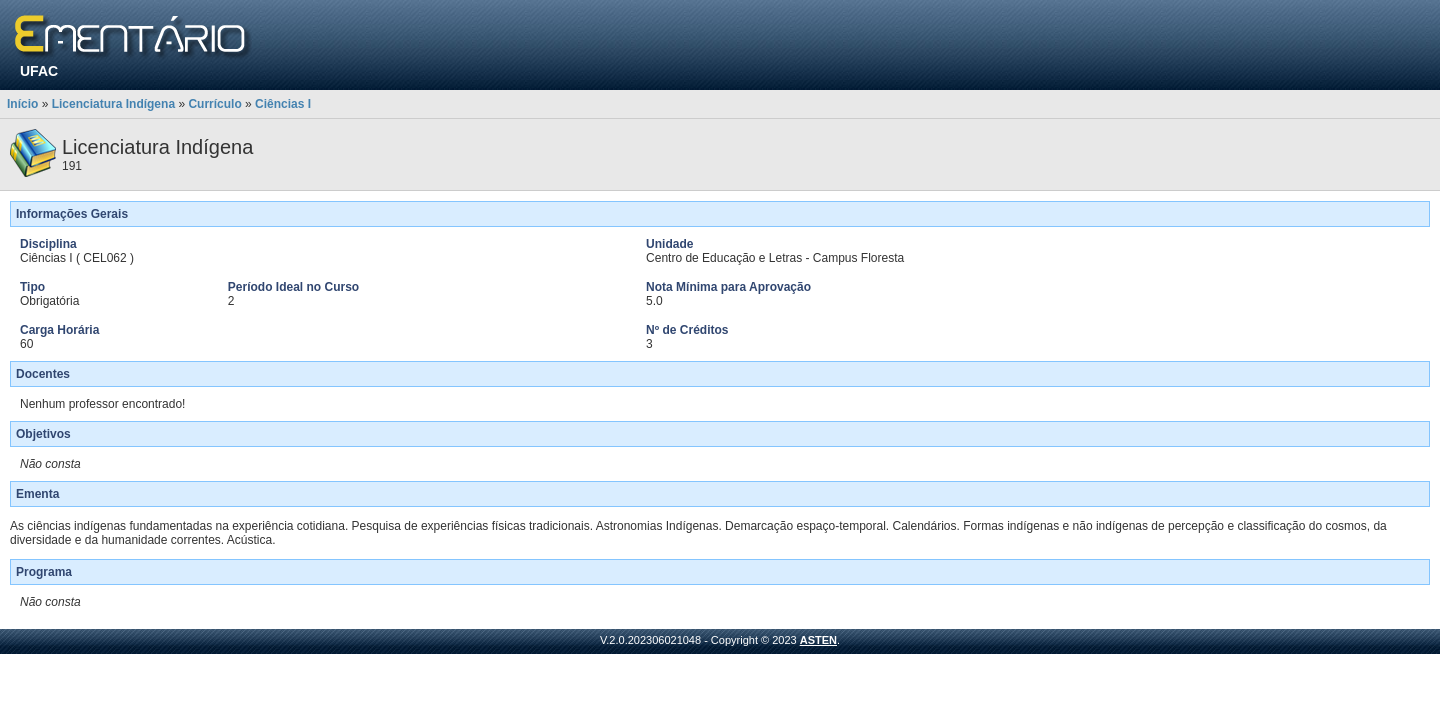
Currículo (214, 104)
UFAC (39, 71)
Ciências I (283, 104)
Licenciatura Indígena (113, 104)
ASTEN (818, 640)
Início (22, 104)
